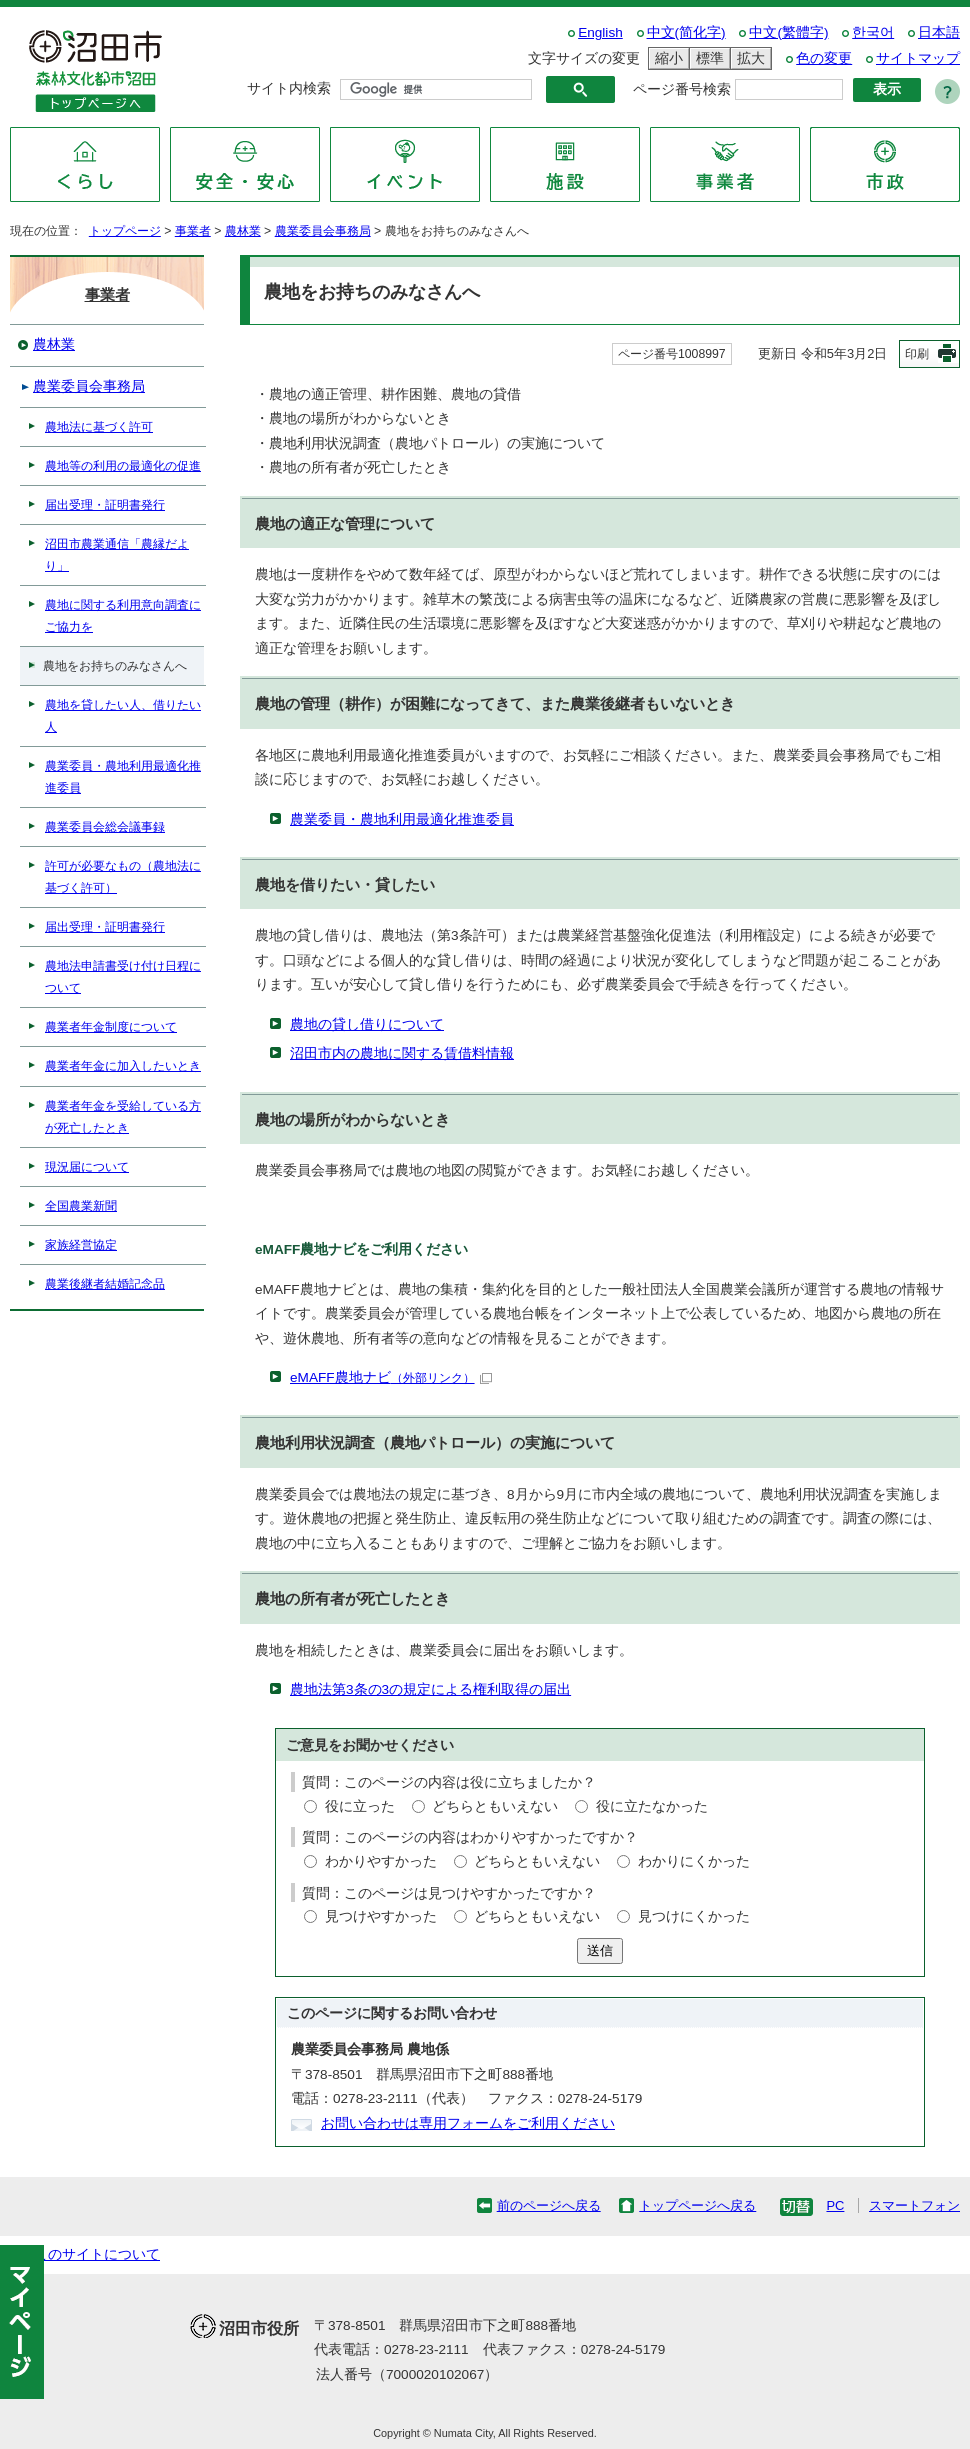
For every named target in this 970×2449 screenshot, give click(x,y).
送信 (600, 1950)
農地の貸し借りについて (367, 1024)
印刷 (917, 354)
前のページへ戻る (549, 2205)
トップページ (125, 231)
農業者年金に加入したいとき (123, 1066)
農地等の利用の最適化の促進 (123, 466)
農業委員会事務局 (323, 231)
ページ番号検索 (682, 89)
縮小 (666, 58)
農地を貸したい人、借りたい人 (123, 716)
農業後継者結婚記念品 (105, 1284)
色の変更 (824, 58)
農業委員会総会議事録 (105, 827)
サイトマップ (918, 58)
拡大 (748, 58)
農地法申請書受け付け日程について (123, 977)
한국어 (873, 32)
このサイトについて (97, 2254)
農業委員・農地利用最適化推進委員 (402, 819)
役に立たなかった (652, 1806)
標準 (707, 58)
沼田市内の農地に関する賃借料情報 (402, 1053)
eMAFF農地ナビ (391, 1377)
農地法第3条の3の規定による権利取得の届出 (430, 1689)
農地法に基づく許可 (99, 427)
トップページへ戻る (697, 2205)
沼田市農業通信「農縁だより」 (117, 555)
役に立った (360, 1806)
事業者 (193, 231)
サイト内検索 (289, 88)
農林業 (243, 231)
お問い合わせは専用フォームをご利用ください (468, 2123)
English (600, 32)
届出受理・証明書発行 (105, 505)
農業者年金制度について (111, 1027)
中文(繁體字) (788, 32)
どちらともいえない (495, 1806)
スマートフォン (914, 2205)
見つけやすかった (381, 1916)
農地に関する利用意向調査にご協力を (123, 616)
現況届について (87, 1167)
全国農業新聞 (81, 1206)
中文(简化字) (686, 32)
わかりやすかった (381, 1861)
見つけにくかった (694, 1916)
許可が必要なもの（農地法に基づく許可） (123, 877)
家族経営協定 (81, 1245)
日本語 (939, 32)
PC (835, 2205)
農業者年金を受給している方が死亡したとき (123, 1117)
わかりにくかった (694, 1861)
